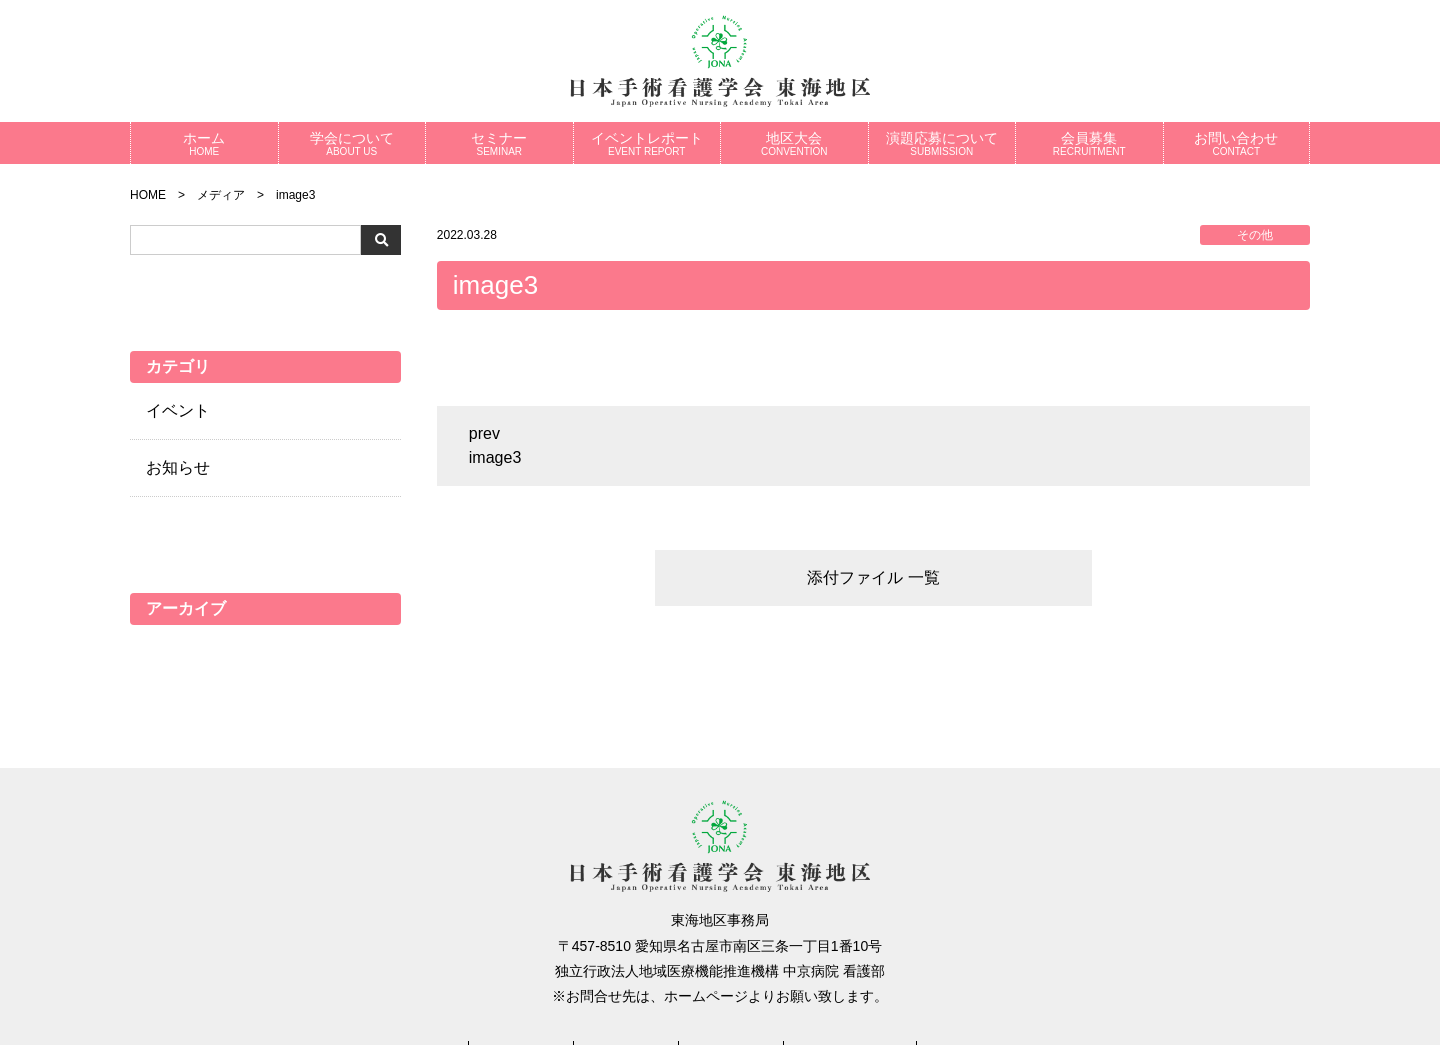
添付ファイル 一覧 (873, 577)
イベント (178, 410)
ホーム (204, 143)
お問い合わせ (1237, 143)
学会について (352, 143)
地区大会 (794, 143)
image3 (495, 457)
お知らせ (178, 467)
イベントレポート (647, 143)
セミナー (499, 143)
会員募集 (1089, 143)
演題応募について (942, 143)
